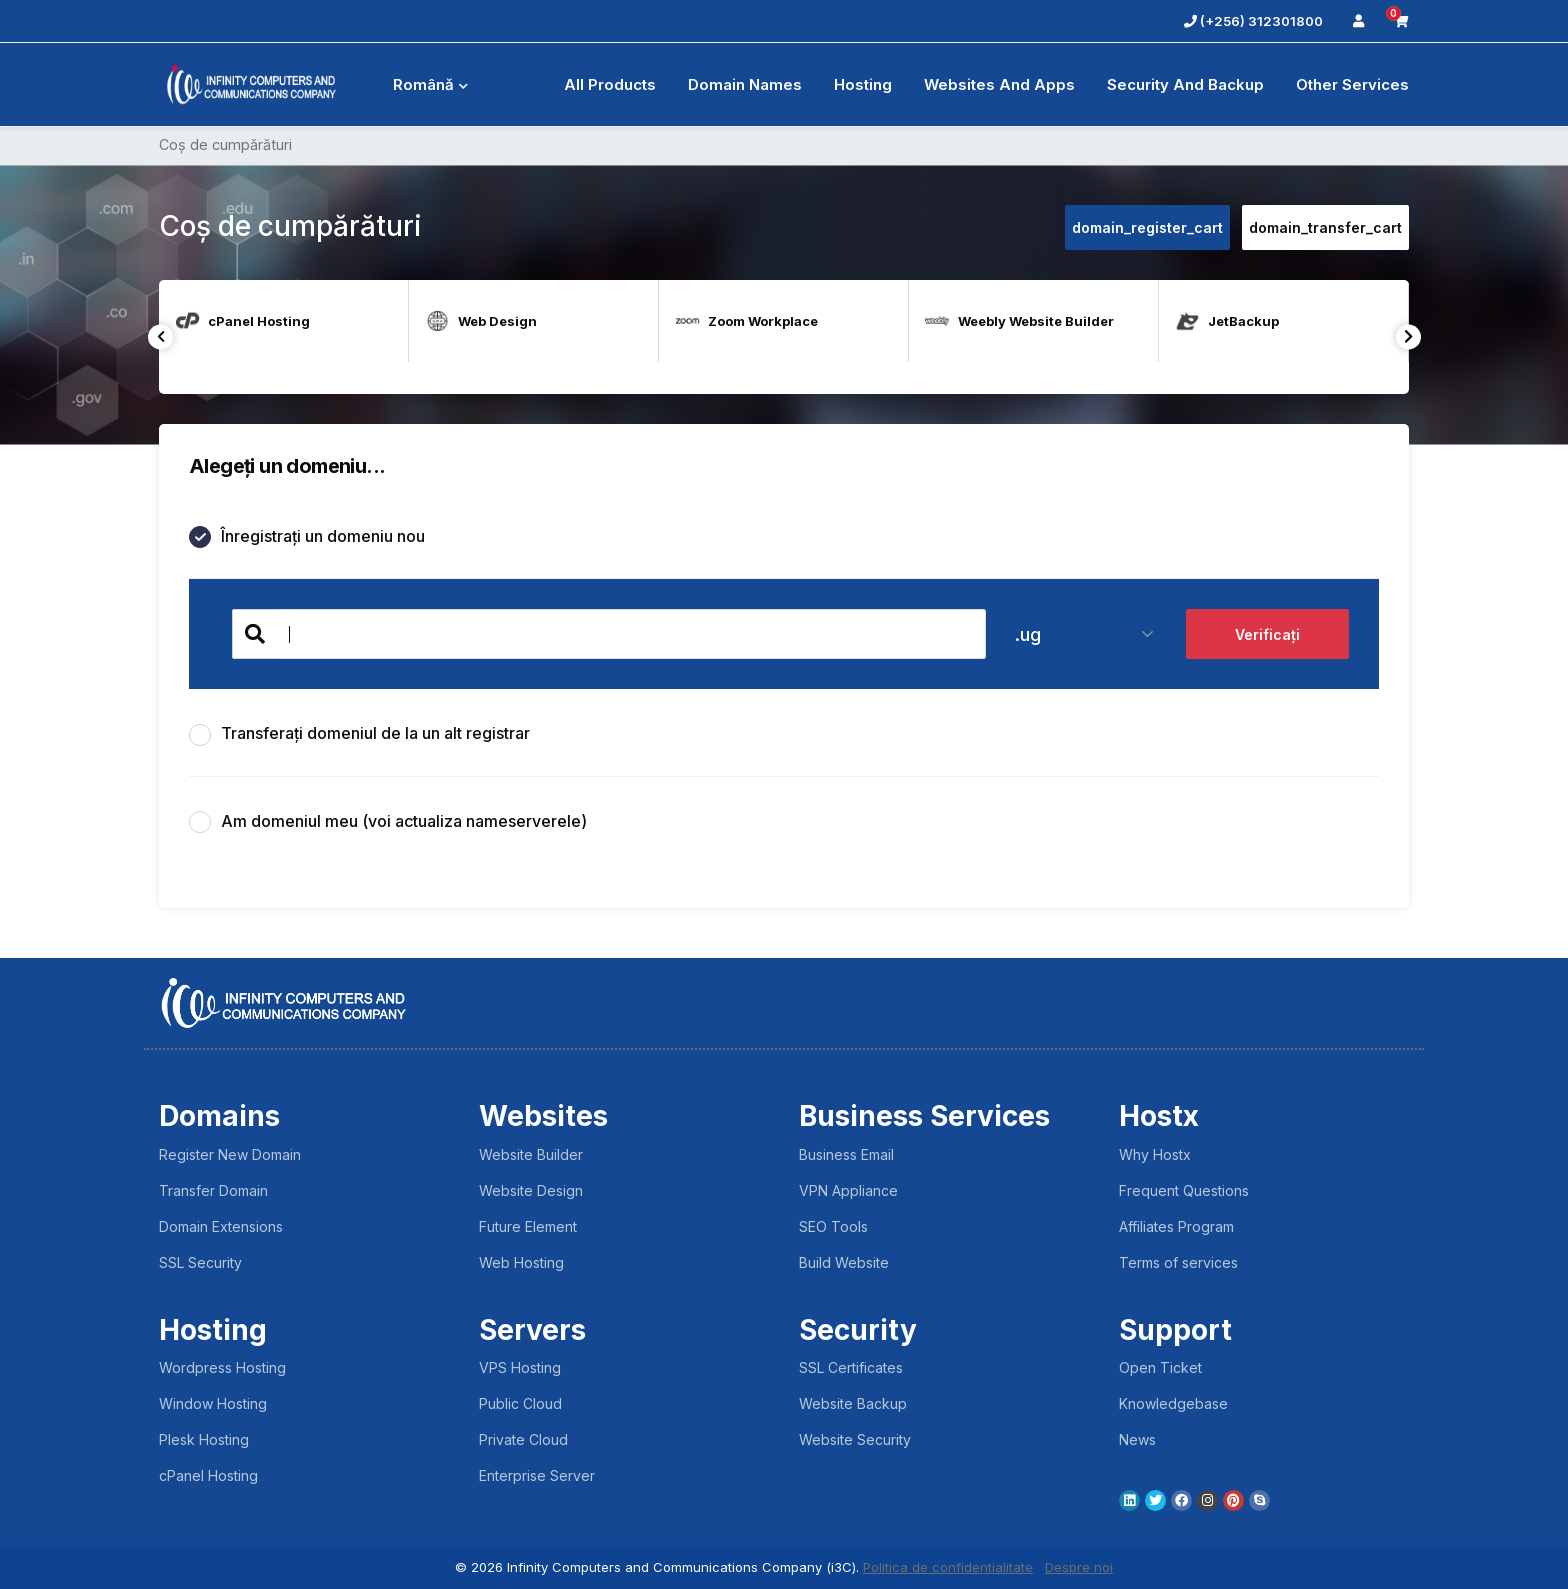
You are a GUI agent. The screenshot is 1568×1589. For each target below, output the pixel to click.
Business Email (846, 1154)
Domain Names (745, 84)
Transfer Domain (213, 1190)
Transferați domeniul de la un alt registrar (359, 734)
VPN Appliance (848, 1190)
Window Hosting (213, 1403)
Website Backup (853, 1403)
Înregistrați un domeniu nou (307, 537)
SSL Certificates (851, 1367)
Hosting (863, 84)
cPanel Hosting (208, 1475)
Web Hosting (521, 1262)
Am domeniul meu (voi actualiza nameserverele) (388, 822)
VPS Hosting (520, 1367)
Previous (160, 336)
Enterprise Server (537, 1475)
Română (421, 84)
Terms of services (1178, 1262)
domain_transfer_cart (1325, 227)
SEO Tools (833, 1226)
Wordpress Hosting (222, 1367)
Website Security (855, 1439)
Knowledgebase (1173, 1403)
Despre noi (1079, 1567)
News (1137, 1439)
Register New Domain (230, 1154)
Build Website (844, 1262)
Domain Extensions (221, 1226)
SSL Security (200, 1262)
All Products (610, 84)
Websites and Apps (999, 84)
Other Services (1352, 84)
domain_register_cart (1147, 227)
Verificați (1267, 634)
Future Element (528, 1226)
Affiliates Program (1176, 1226)
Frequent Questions (1184, 1190)
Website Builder (531, 1154)
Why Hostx (1155, 1154)
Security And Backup (1185, 84)
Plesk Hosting (204, 1439)
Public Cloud (520, 1403)
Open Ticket (1160, 1367)
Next (1408, 336)
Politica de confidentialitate (948, 1567)
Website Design (531, 1190)
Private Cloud (523, 1439)
